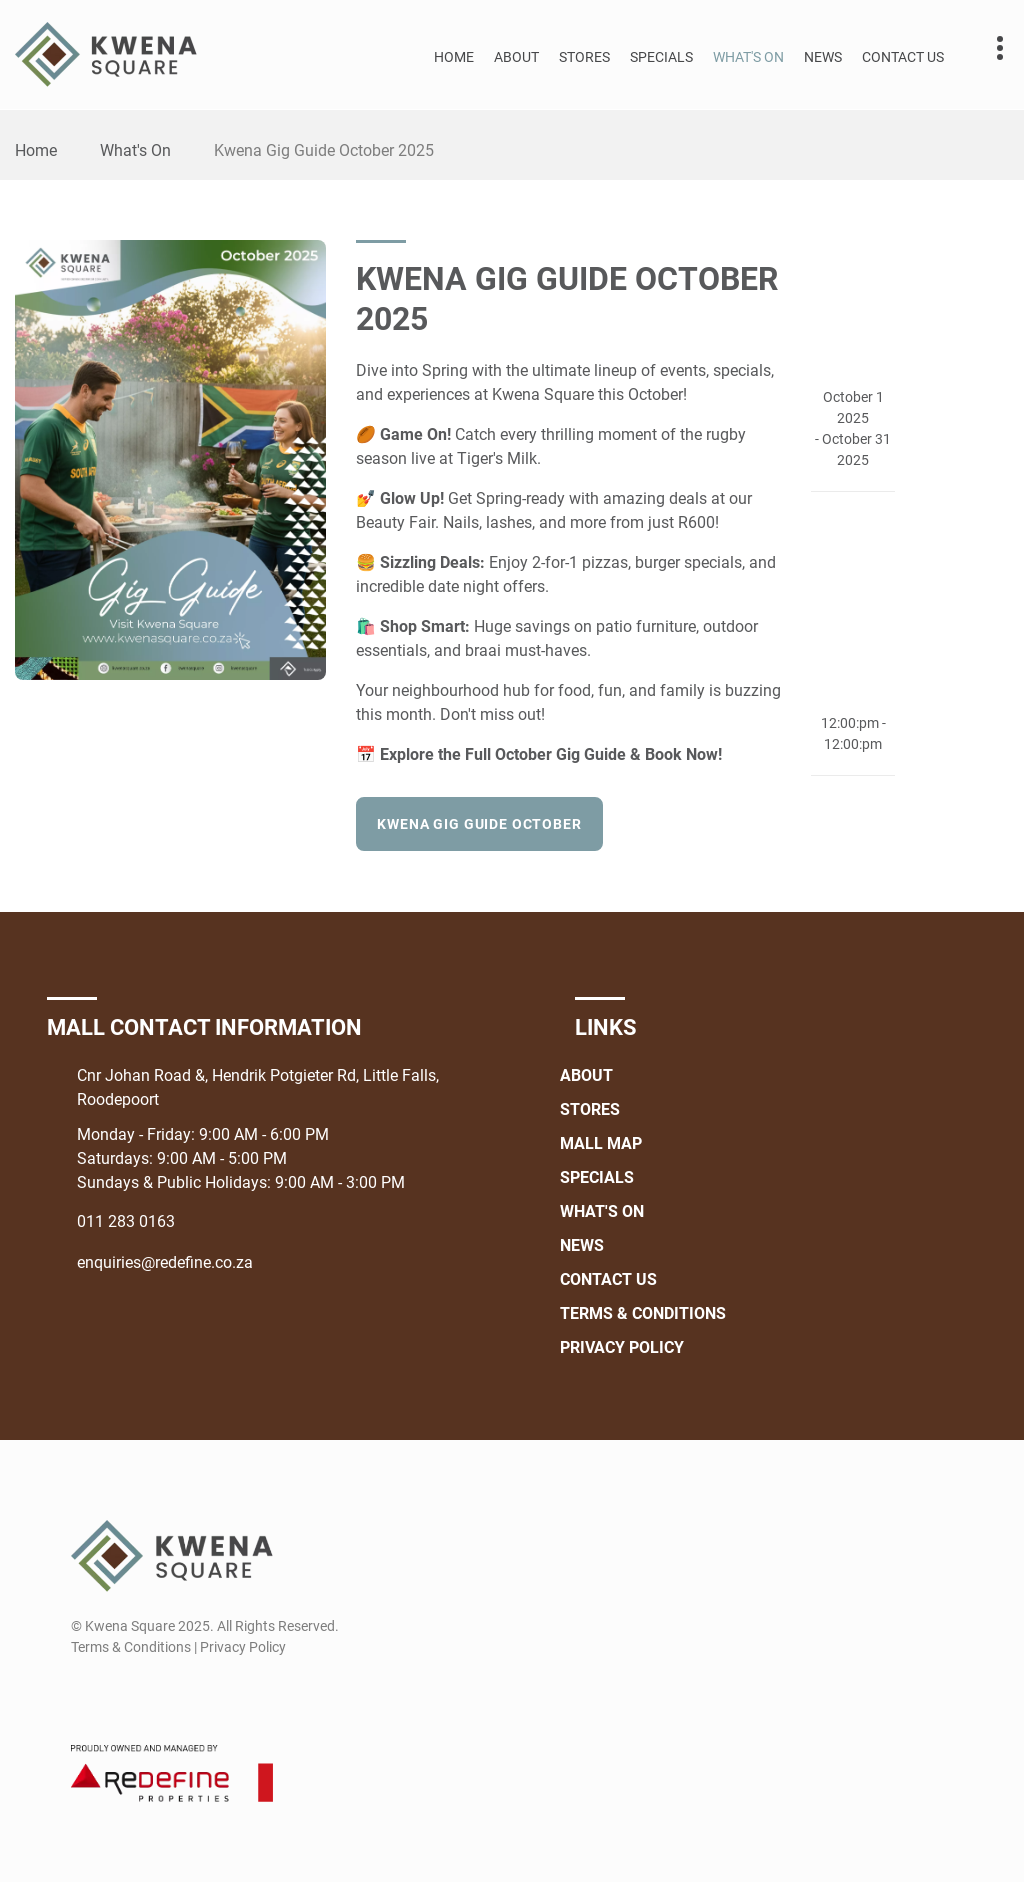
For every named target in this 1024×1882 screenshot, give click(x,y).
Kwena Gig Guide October (479, 824)
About (516, 57)
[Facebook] (84, 1695)
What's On (748, 57)
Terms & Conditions (643, 1313)
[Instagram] (121, 1695)
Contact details (989, 48)
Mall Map (601, 1143)
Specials (661, 57)
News (823, 57)
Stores (584, 57)
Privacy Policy (622, 1347)
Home (454, 57)
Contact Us (903, 57)
